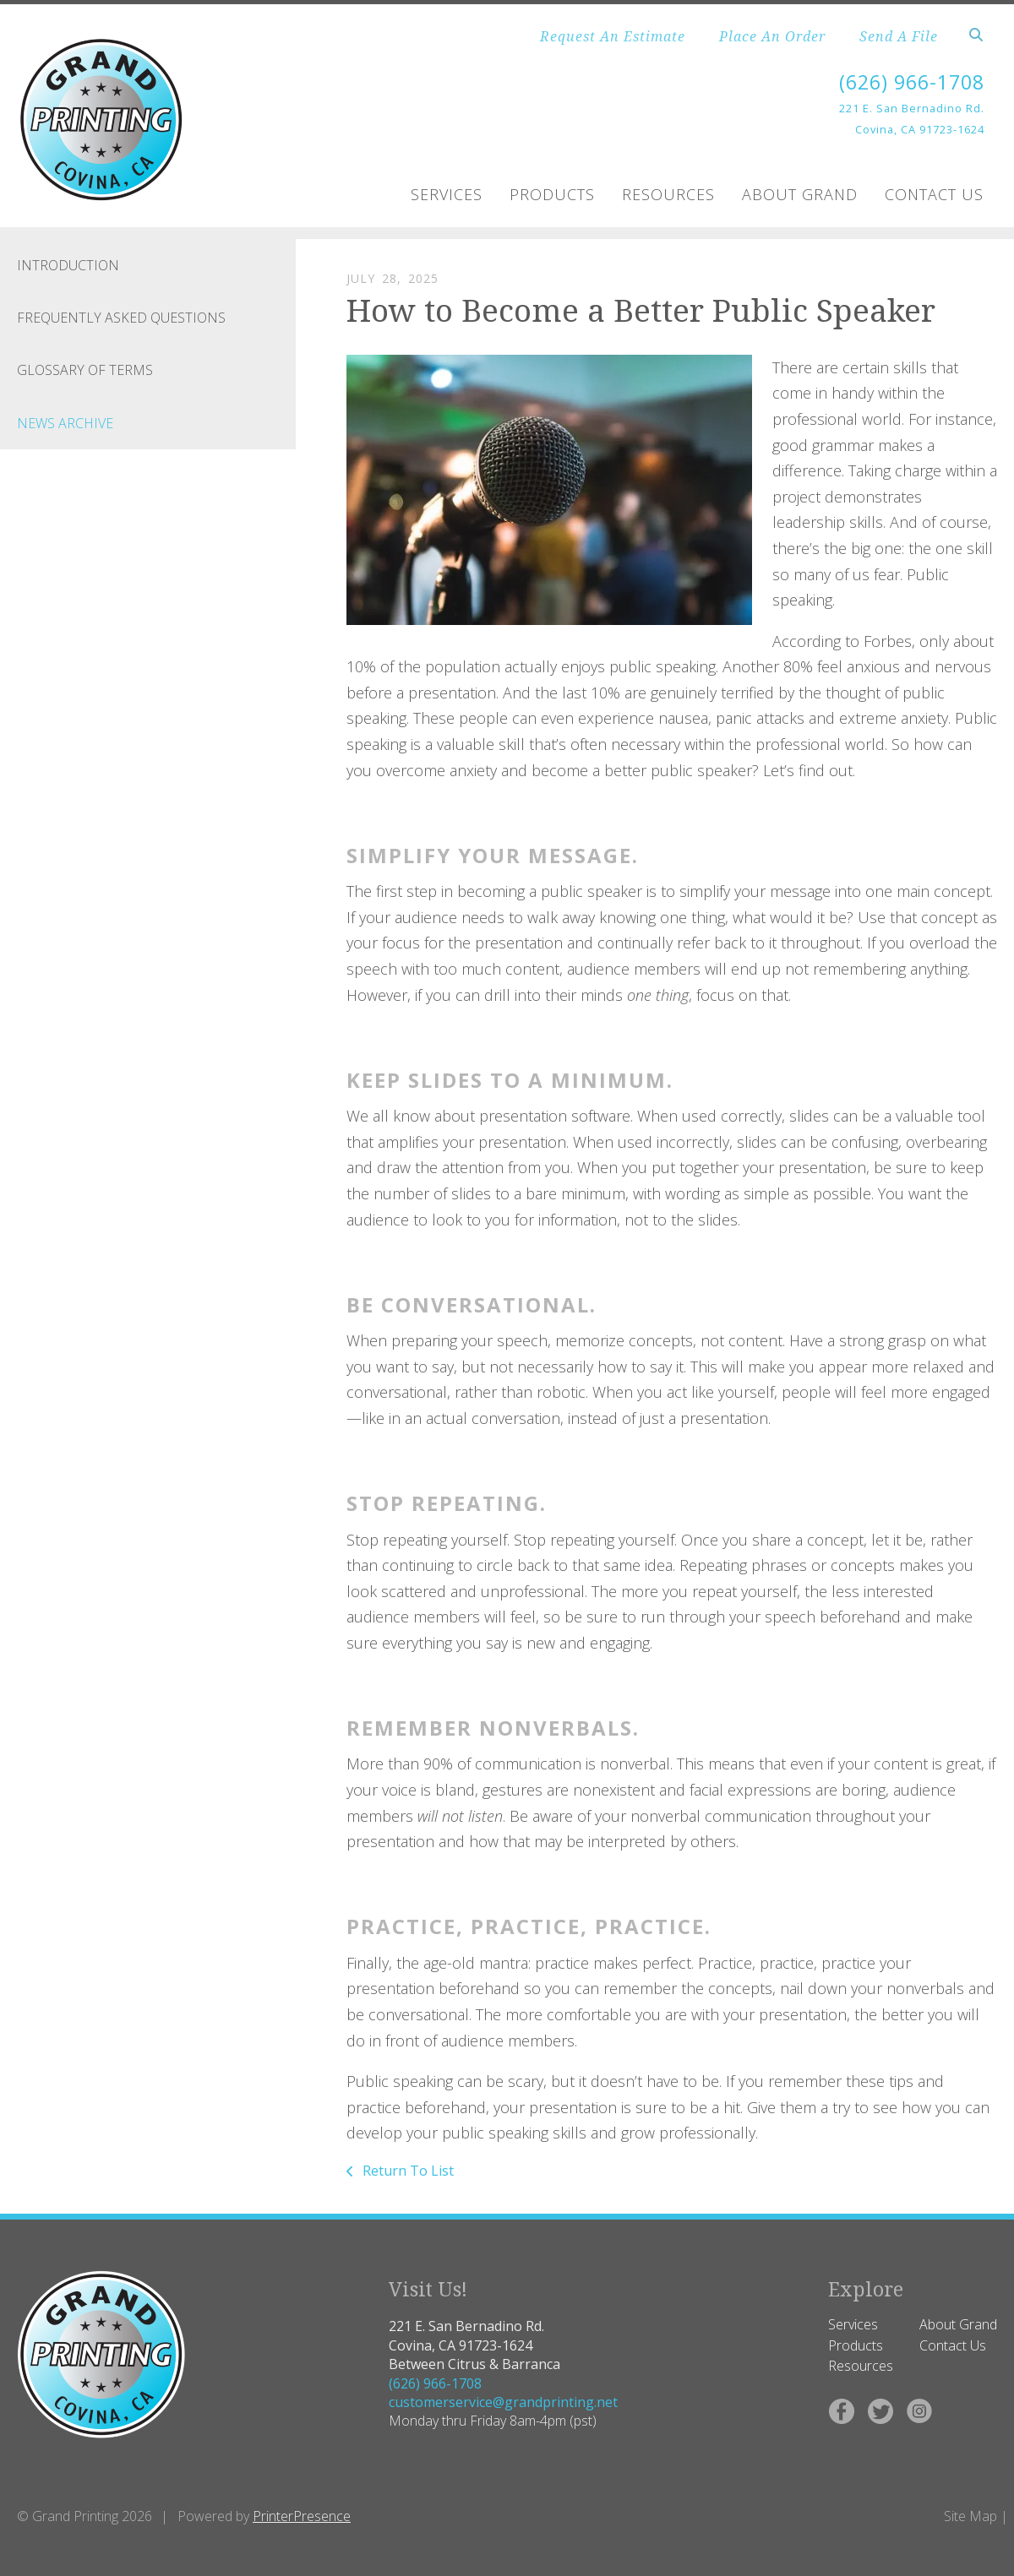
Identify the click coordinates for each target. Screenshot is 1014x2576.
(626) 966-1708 (907, 81)
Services (446, 194)
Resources (668, 194)
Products (552, 194)
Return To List (406, 2170)
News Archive (65, 423)
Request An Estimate (612, 36)
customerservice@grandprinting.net (503, 2402)
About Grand (800, 194)
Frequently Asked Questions (121, 317)
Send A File (898, 36)
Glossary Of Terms (85, 370)
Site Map (970, 2516)
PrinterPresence (302, 2516)
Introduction (68, 265)
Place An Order (772, 36)
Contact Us (934, 194)
